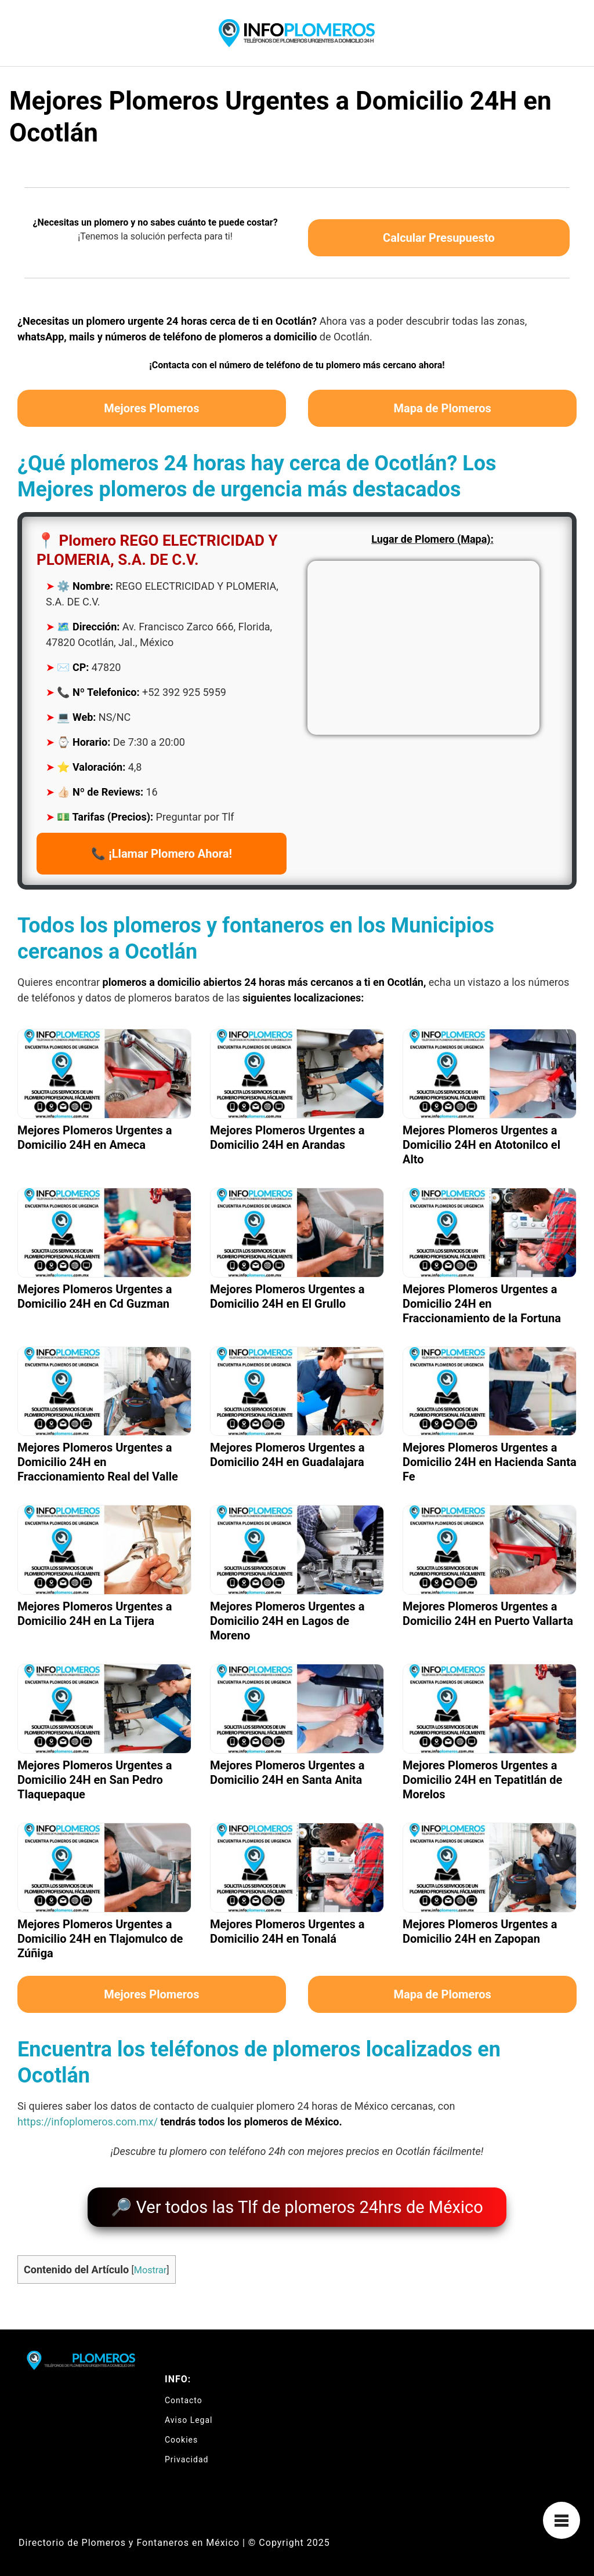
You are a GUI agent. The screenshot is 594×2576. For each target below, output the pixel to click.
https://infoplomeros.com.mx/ (87, 2122)
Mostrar (150, 2264)
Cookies (181, 2433)
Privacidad (186, 2453)
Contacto (183, 2394)
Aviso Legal (189, 2413)
